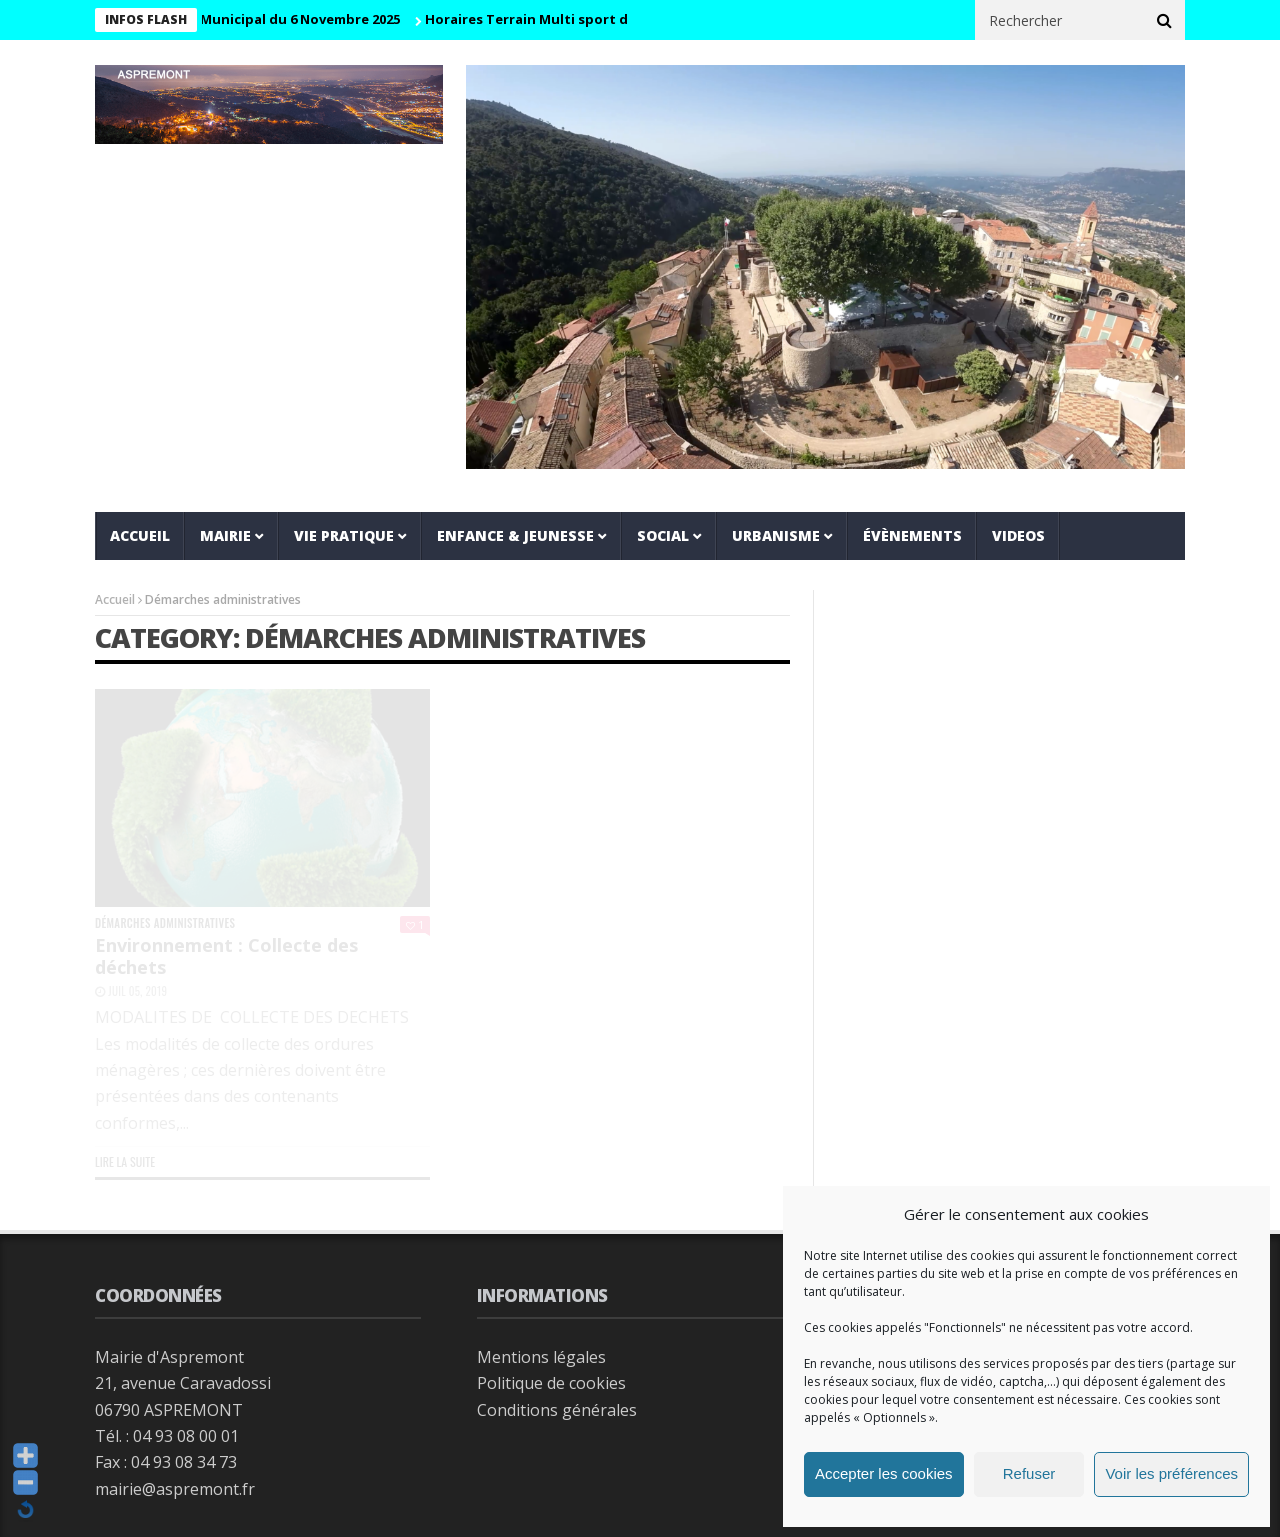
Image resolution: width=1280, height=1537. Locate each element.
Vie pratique (344, 535)
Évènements (912, 535)
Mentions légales (541, 1357)
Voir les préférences (1171, 1473)
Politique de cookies (551, 1383)
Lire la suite (125, 1161)
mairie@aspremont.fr (175, 1489)
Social (663, 535)
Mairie (225, 535)
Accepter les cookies (884, 1473)
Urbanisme (776, 535)
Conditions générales (557, 1410)
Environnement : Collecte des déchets (226, 956)
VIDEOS (1018, 535)
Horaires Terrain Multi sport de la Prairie (568, 19)
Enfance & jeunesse (515, 535)
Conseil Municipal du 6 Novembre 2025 (281, 19)
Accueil (140, 535)
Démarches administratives (165, 923)
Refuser (1029, 1473)
